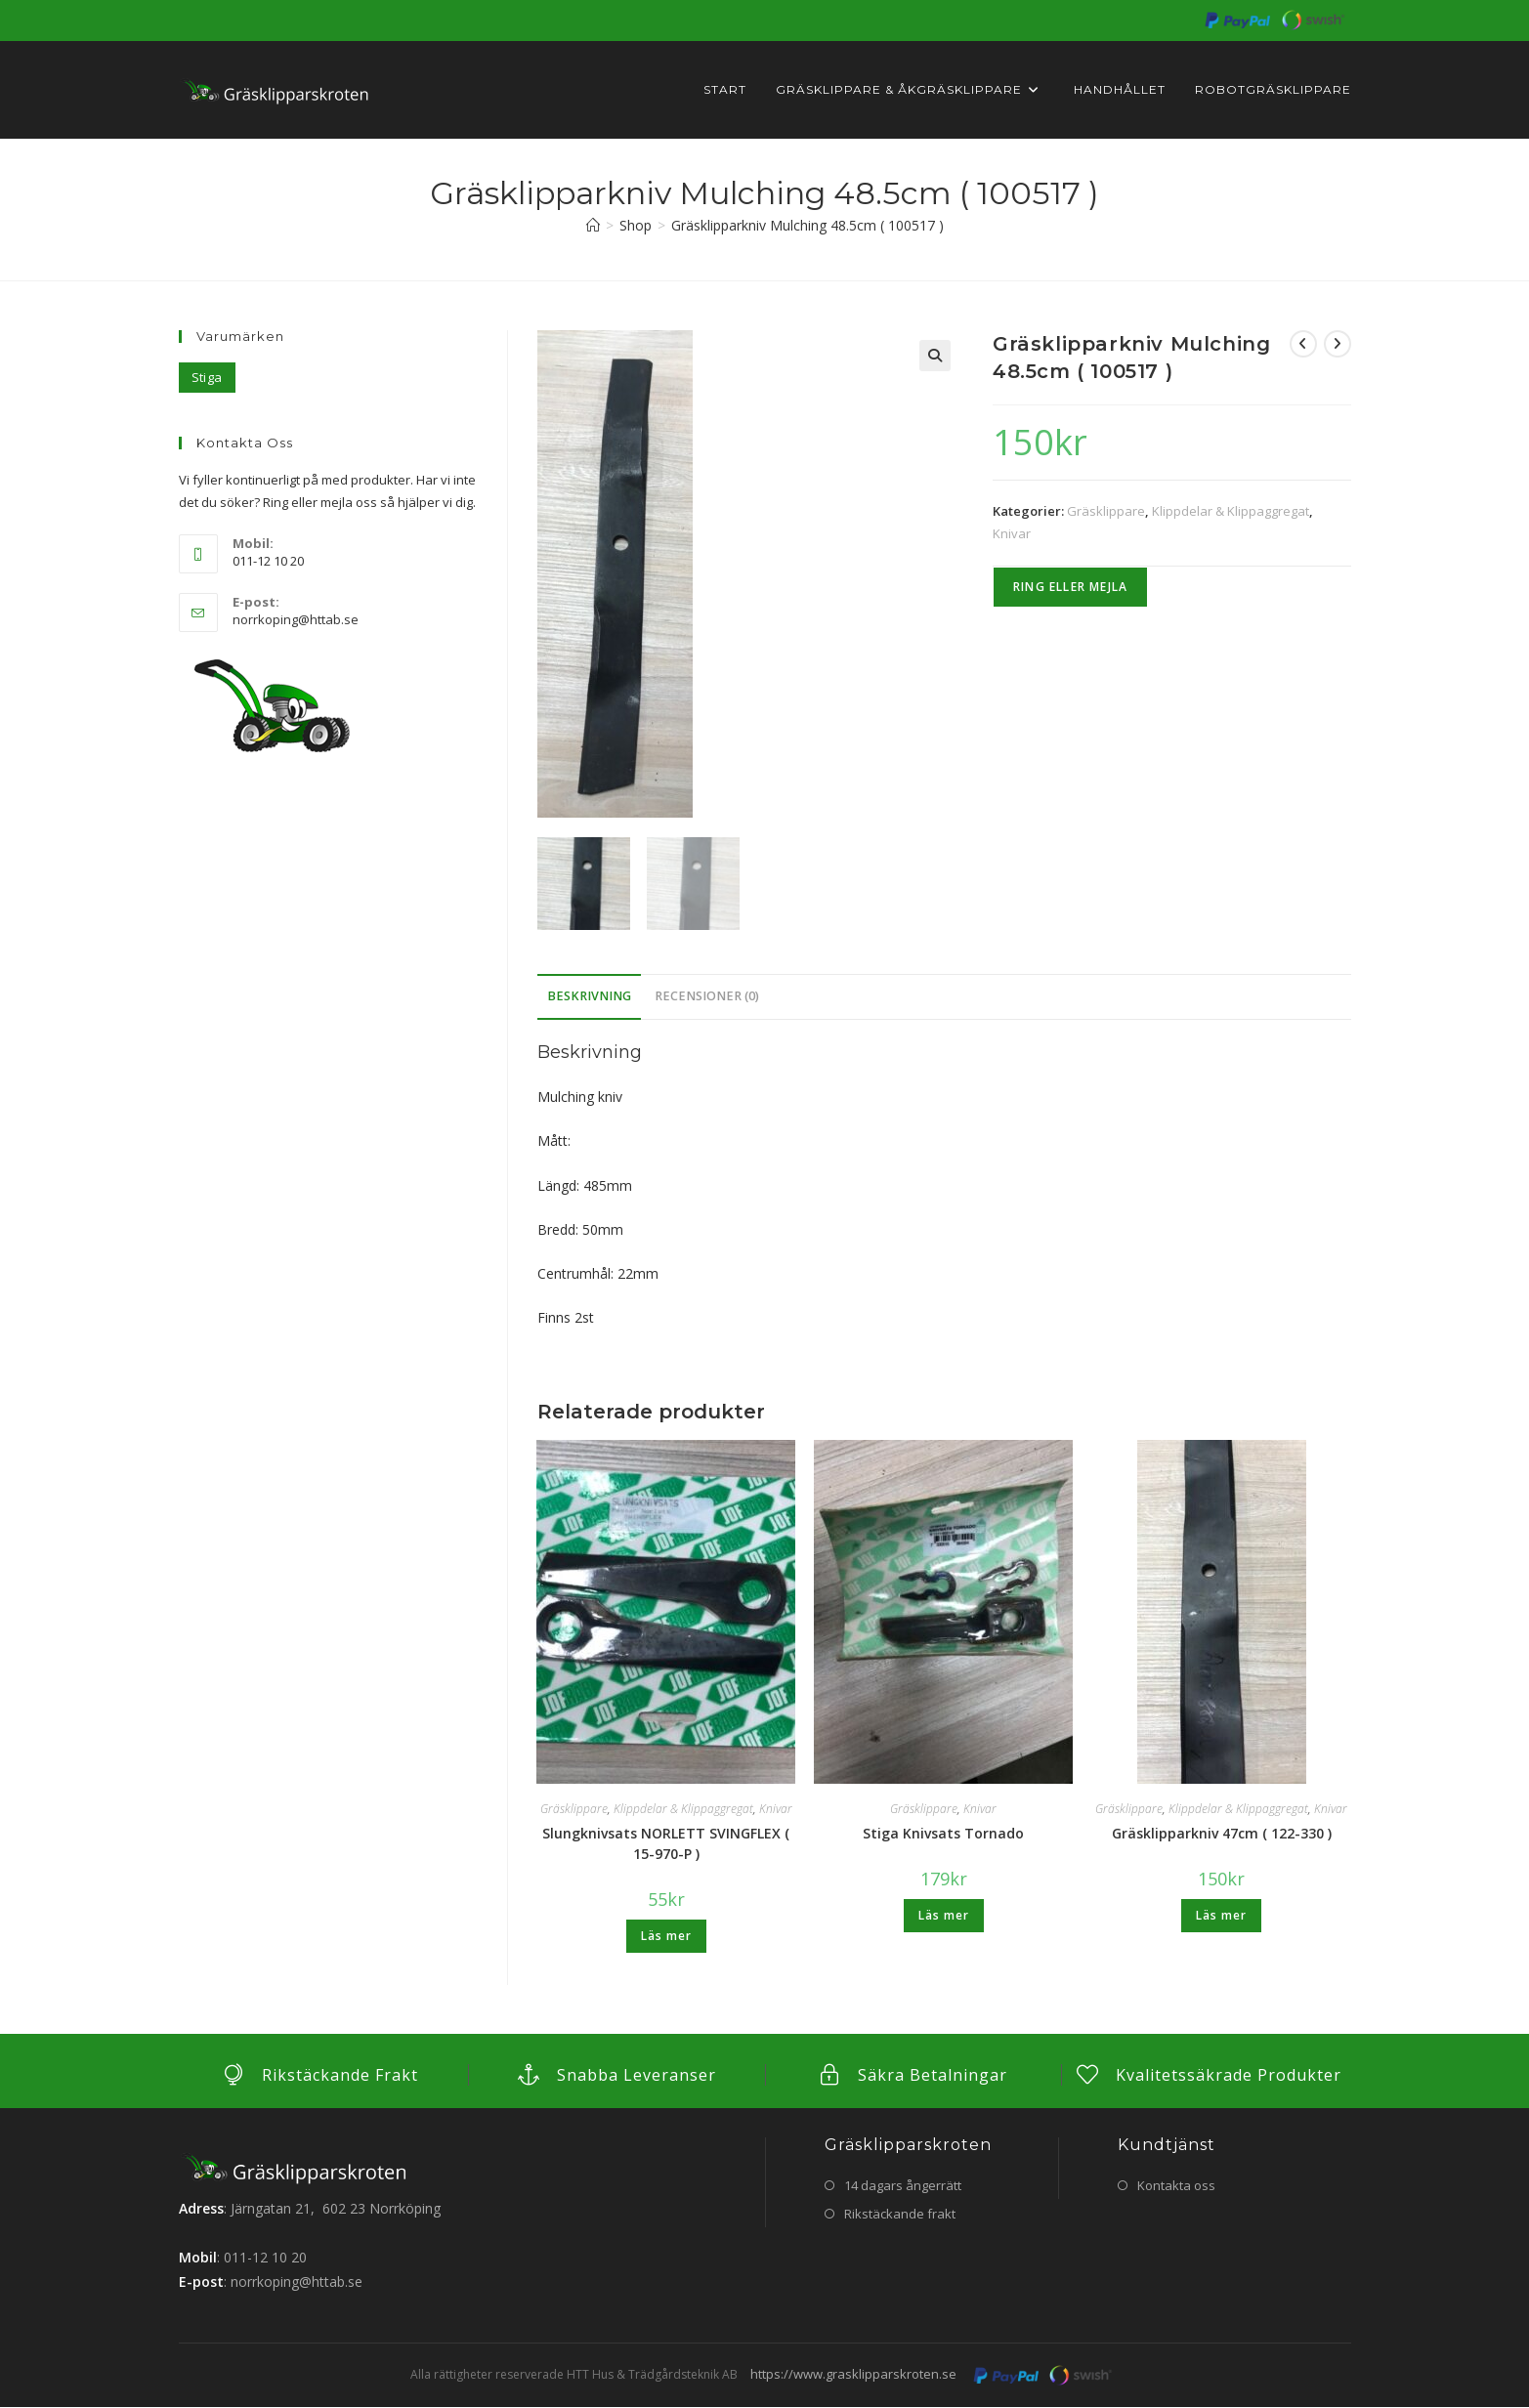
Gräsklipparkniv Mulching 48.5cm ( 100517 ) (807, 225)
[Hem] (593, 225)
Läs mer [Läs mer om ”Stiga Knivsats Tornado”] (943, 1916)
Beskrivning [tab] (589, 997)
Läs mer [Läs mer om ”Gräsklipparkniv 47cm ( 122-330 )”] (1221, 1916)
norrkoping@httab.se (296, 619)
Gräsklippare (1106, 511)
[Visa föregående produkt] (1303, 344)
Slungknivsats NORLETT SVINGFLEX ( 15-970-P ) (665, 1844)
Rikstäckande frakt (900, 2214)
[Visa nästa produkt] (1337, 344)
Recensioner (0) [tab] (707, 997)
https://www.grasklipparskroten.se (853, 2375)
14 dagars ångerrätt (902, 2185)
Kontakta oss (1176, 2185)
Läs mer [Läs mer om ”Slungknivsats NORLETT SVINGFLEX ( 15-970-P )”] (666, 1936)
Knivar (1012, 533)
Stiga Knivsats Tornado (943, 1834)
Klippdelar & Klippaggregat (1230, 511)
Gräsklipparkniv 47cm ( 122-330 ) (1222, 1834)
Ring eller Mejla (1070, 586)
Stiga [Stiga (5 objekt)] (207, 377)
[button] (935, 355)
